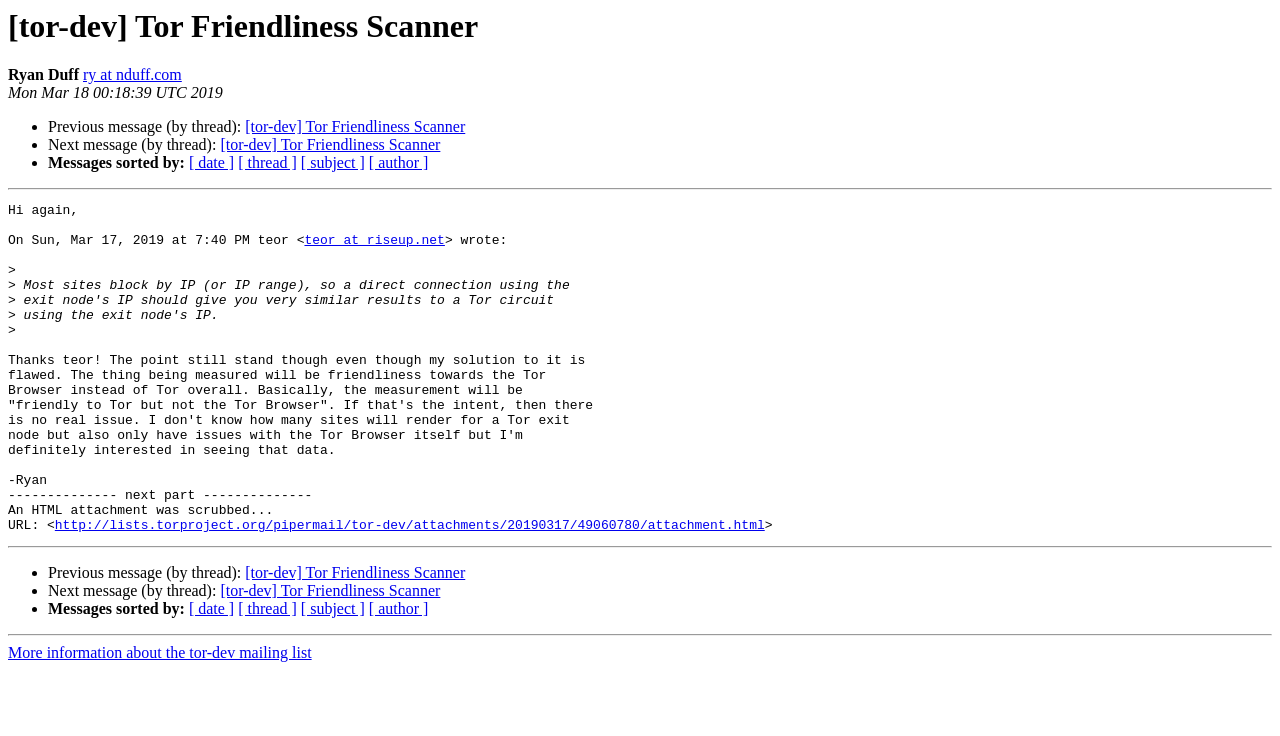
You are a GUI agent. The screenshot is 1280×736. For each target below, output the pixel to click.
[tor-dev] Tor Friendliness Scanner (355, 126)
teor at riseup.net (374, 248)
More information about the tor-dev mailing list (160, 718)
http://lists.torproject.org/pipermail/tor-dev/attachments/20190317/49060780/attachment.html (410, 590)
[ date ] (211, 162)
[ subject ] (333, 162)
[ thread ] (267, 162)
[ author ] (399, 162)
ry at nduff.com (132, 74)
